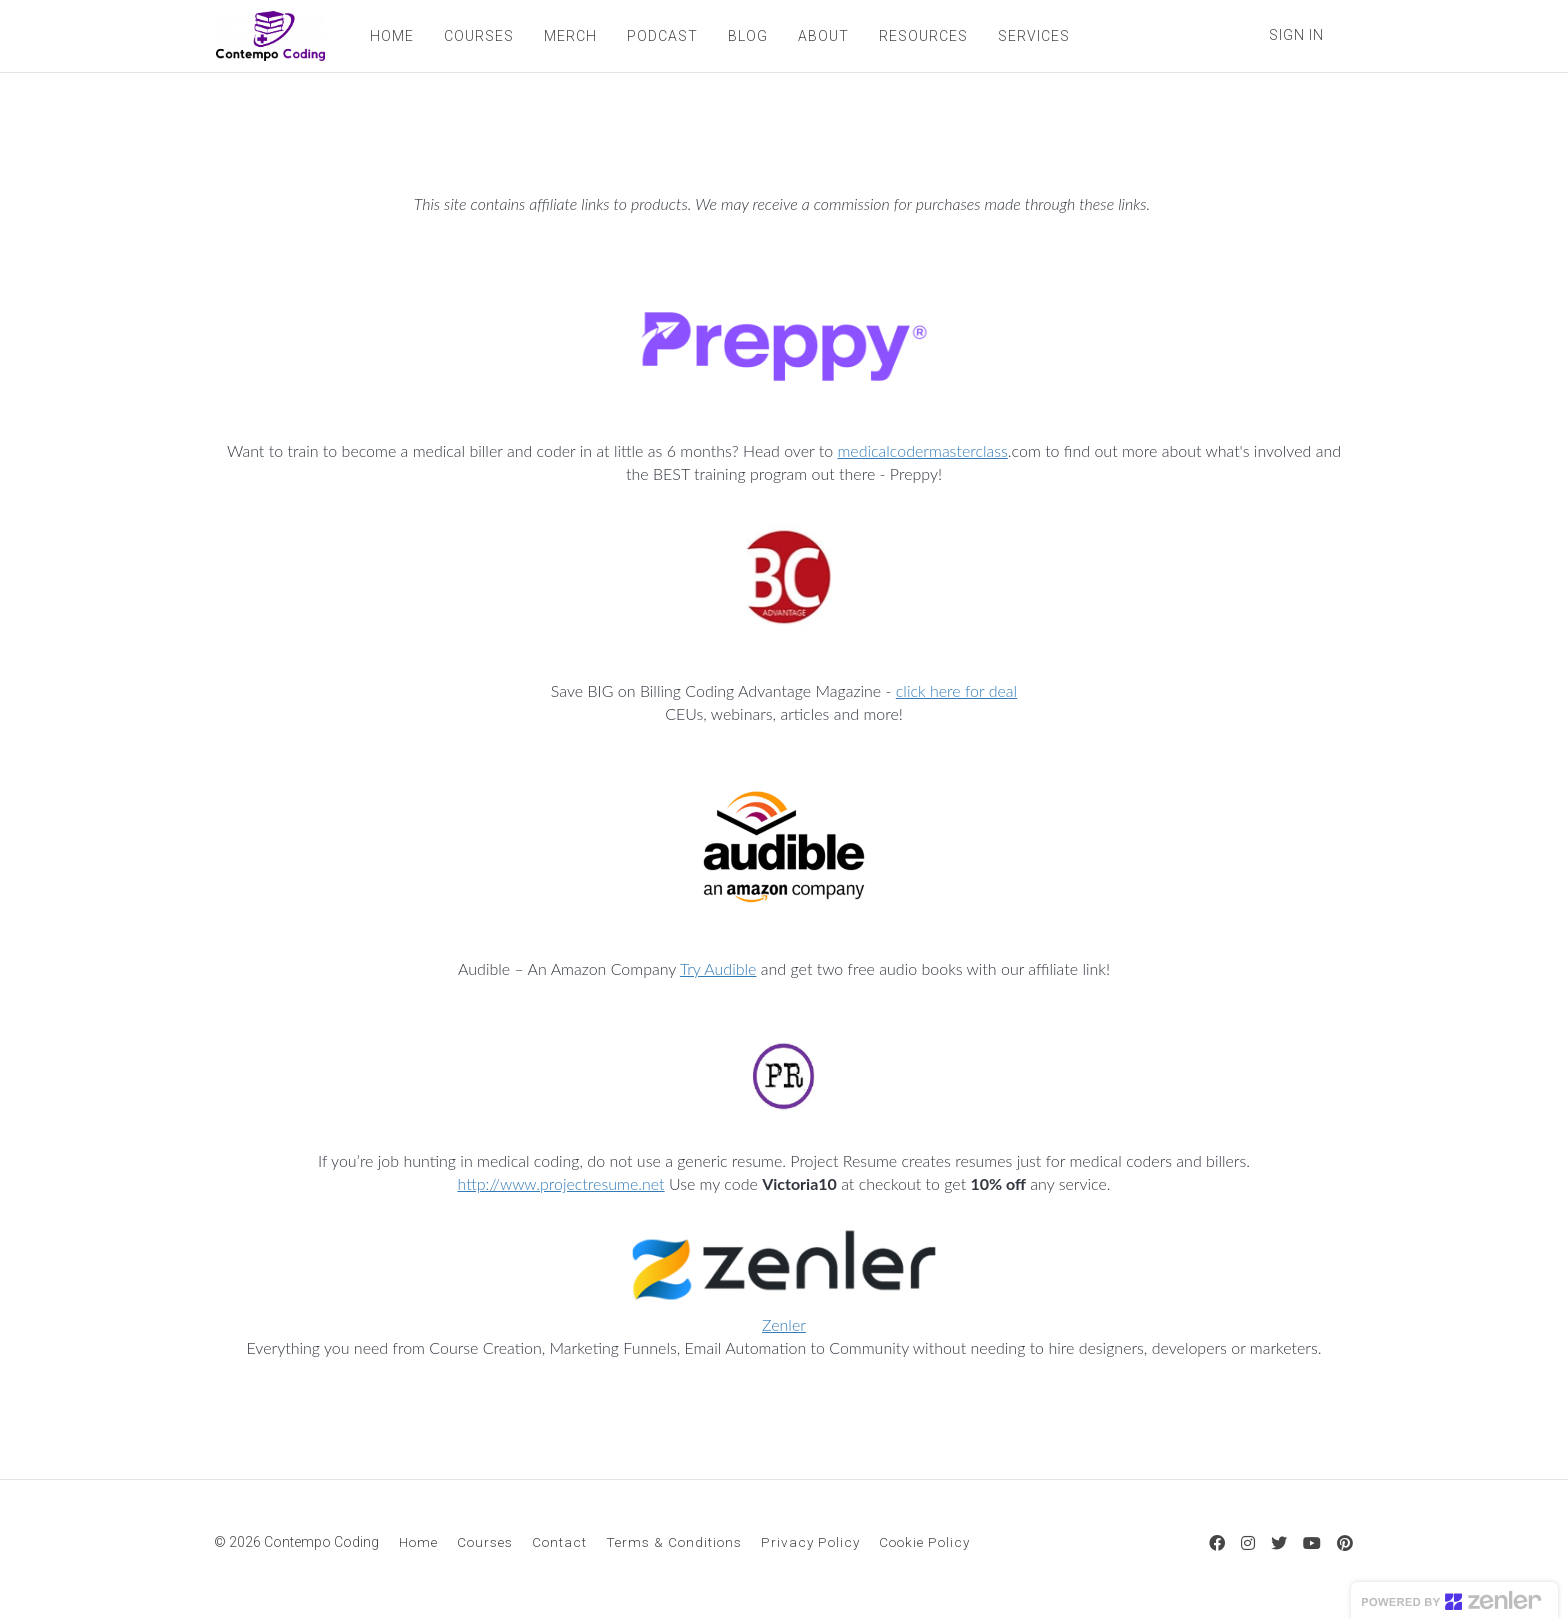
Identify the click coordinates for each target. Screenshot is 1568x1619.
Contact (559, 1542)
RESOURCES (921, 36)
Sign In (1296, 35)
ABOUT (821, 36)
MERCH (568, 36)
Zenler (784, 1324)
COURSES (477, 36)
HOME (390, 36)
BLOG (746, 36)
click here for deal (956, 690)
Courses (485, 1542)
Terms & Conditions (674, 1542)
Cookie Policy (924, 1542)
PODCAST (660, 36)
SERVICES (1032, 36)
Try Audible (718, 968)
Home (418, 1542)
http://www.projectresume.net (560, 1183)
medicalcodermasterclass (922, 450)
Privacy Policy (810, 1542)
